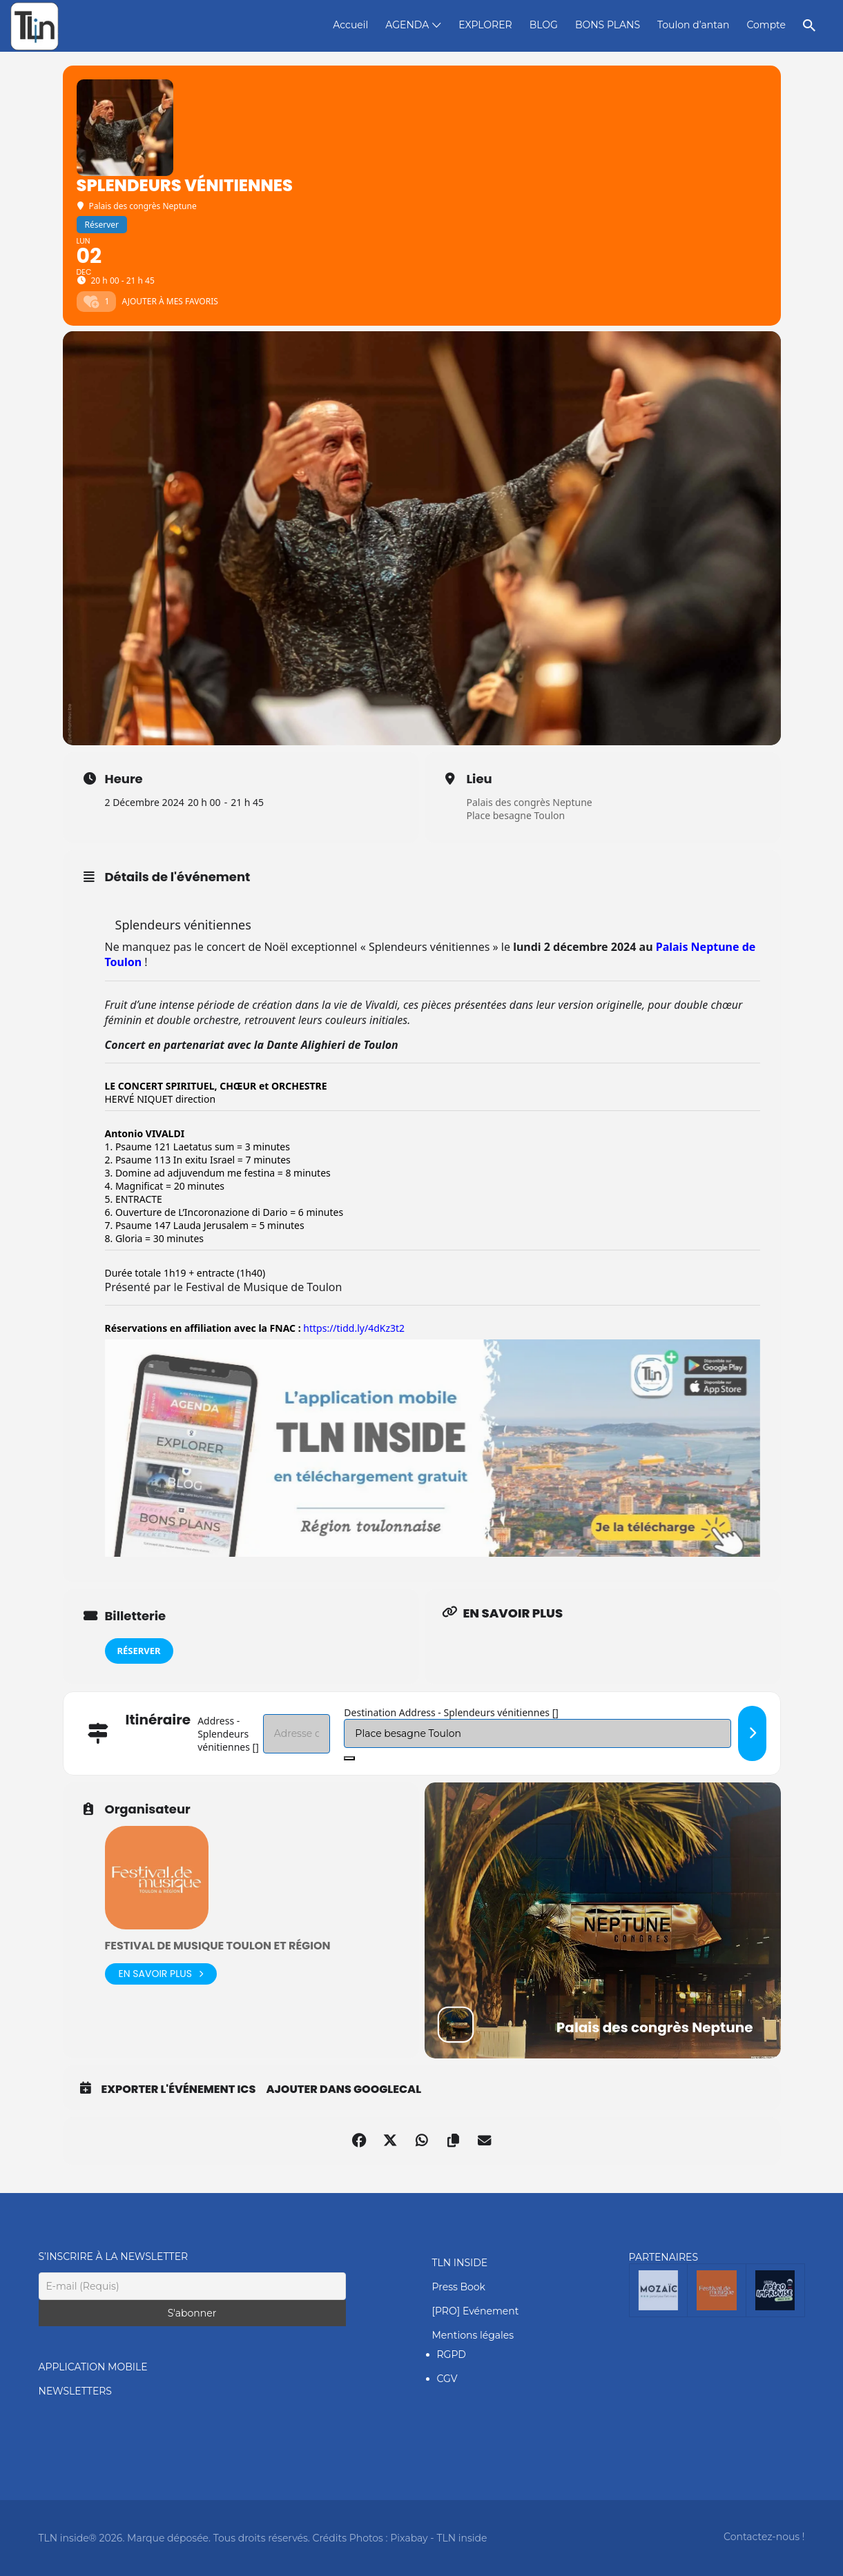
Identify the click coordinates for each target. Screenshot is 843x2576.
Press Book (458, 2287)
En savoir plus (161, 1974)
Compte (766, 25)
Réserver (139, 1650)
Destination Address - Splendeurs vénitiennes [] (451, 1712)
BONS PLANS (607, 25)
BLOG (544, 25)
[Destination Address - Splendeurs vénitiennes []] (537, 1733)
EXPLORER (485, 25)
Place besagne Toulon (516, 815)
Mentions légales (473, 2335)
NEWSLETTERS (75, 2391)
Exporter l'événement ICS (178, 2089)
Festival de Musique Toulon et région (218, 1946)
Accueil (350, 25)
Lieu (479, 779)
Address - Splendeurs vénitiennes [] (228, 1733)
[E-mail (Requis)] (192, 2286)
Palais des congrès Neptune (529, 802)
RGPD (451, 2354)
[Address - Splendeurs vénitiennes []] (297, 1733)
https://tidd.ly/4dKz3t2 (354, 1328)
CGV (447, 2378)
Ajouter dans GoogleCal (343, 2089)
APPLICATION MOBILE (93, 2367)
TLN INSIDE (460, 2263)
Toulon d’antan (693, 25)
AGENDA (407, 25)
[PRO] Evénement (475, 2311)
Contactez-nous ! (764, 2536)
